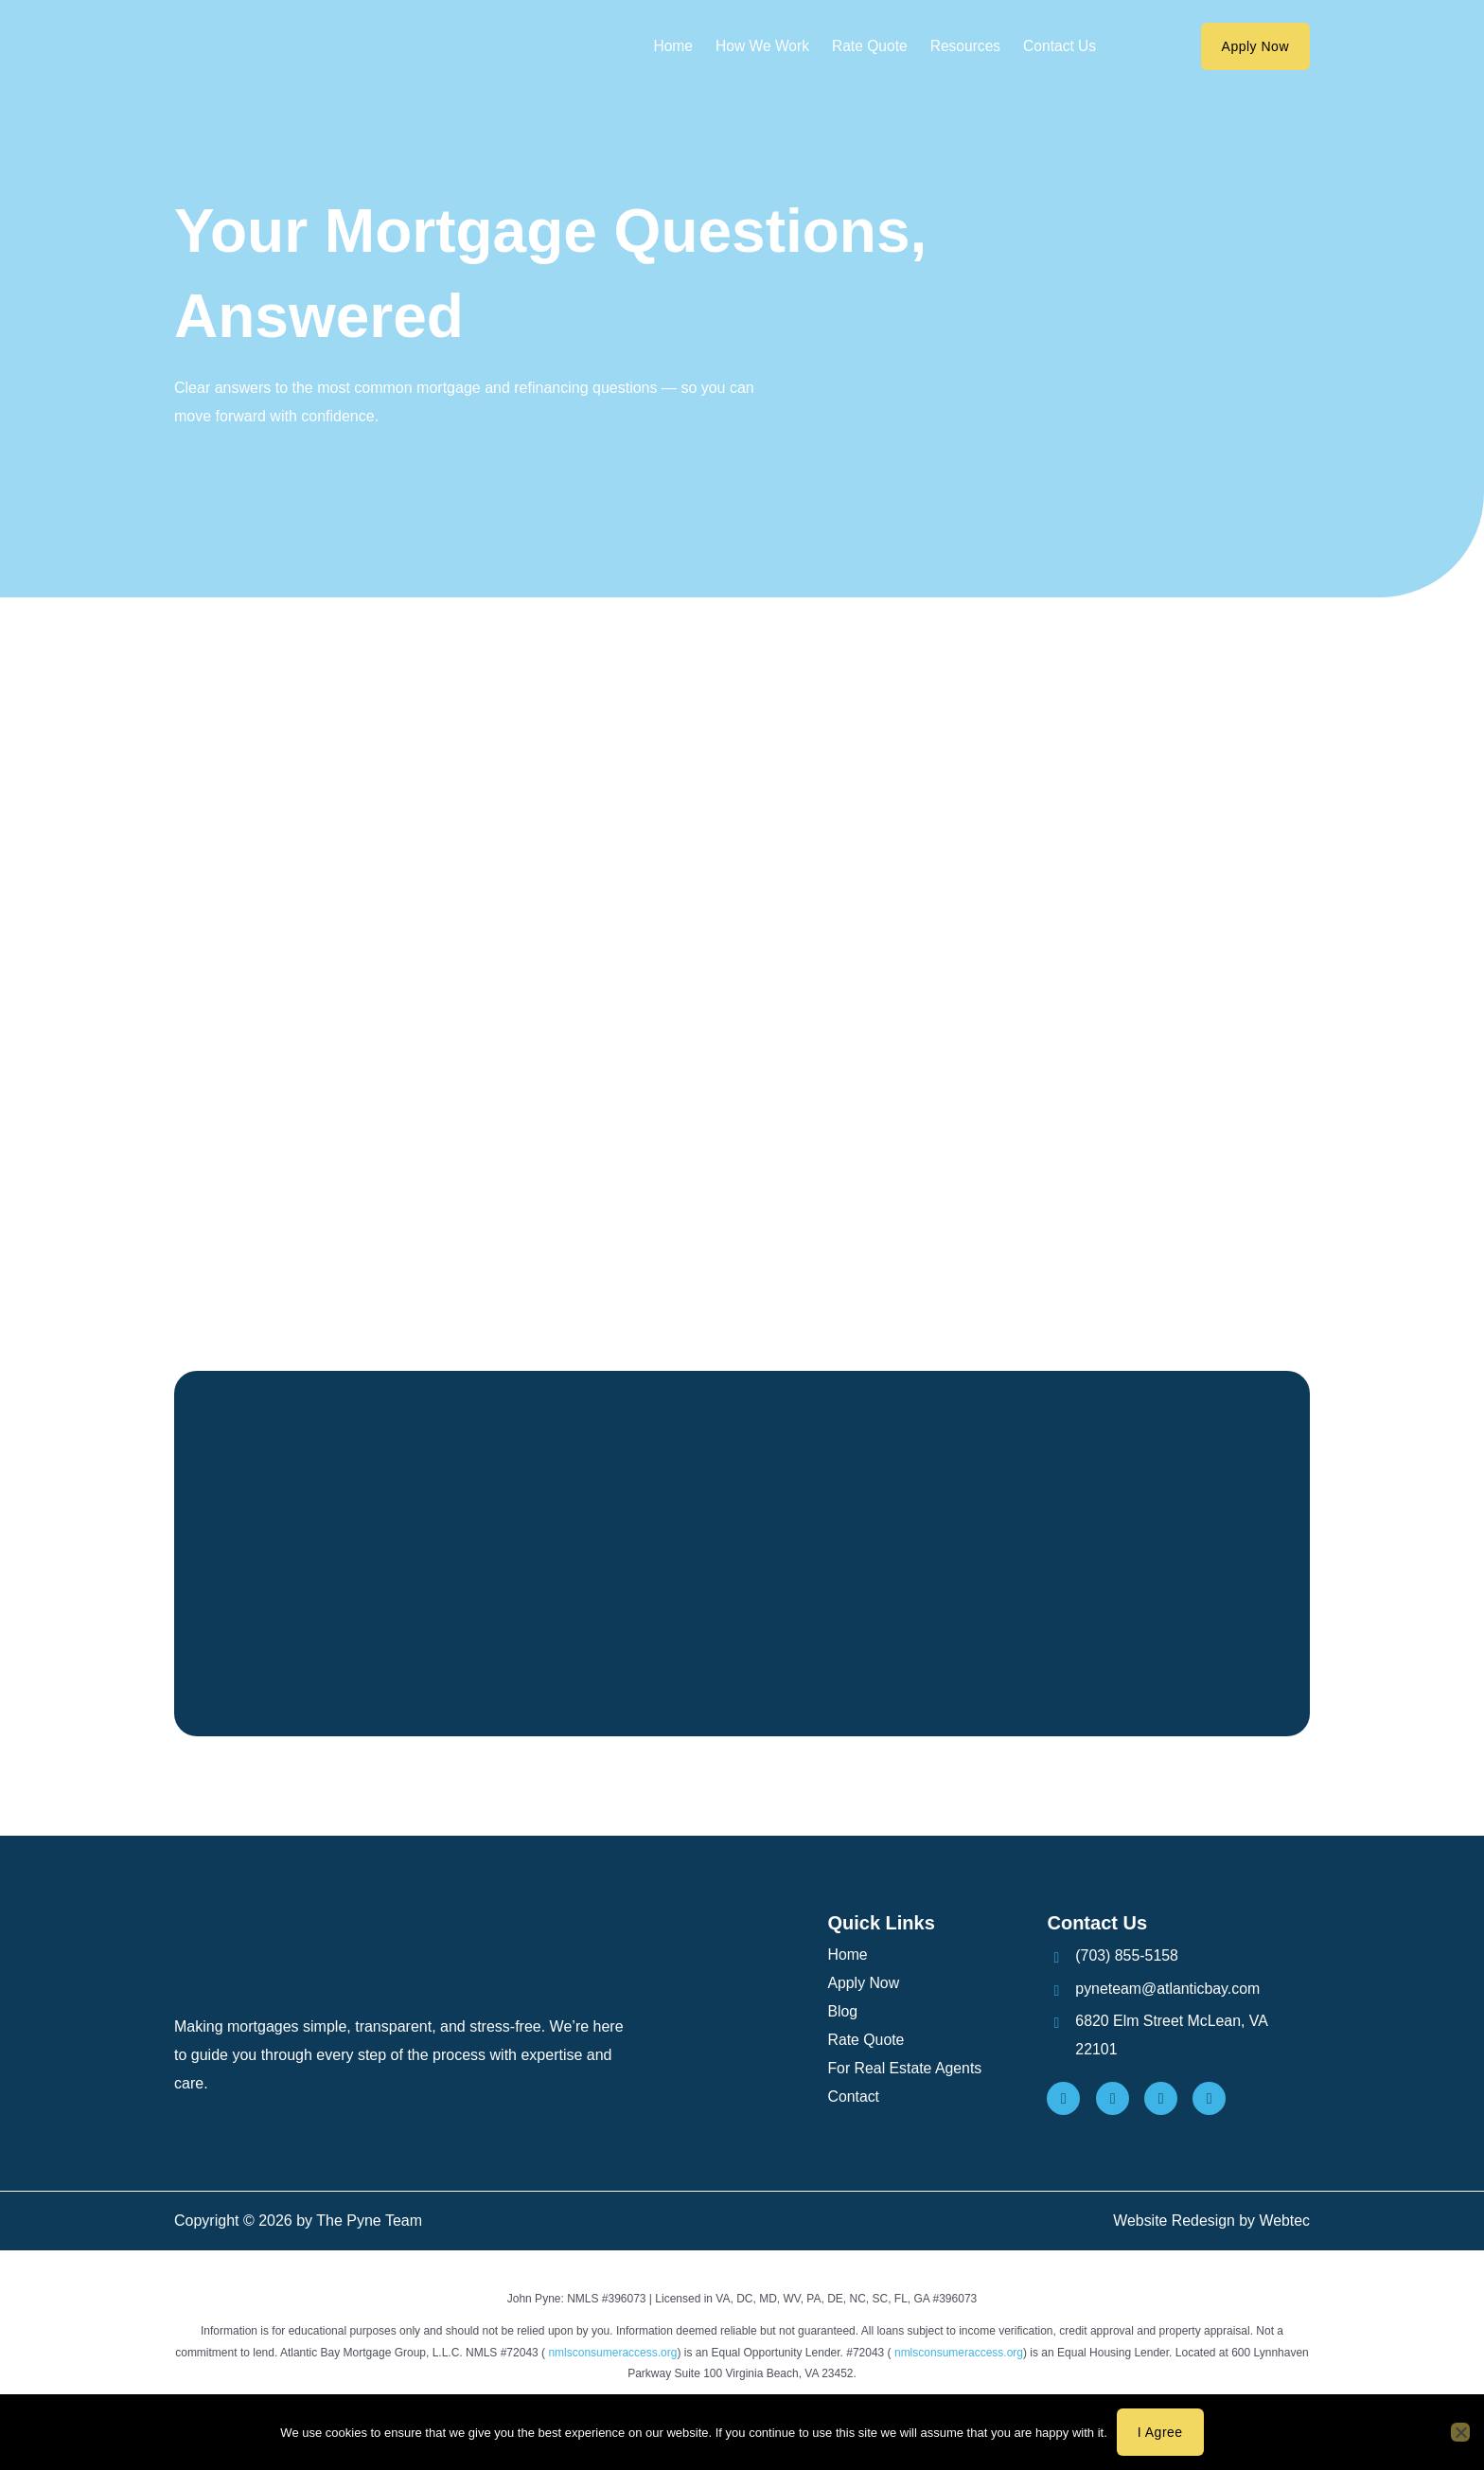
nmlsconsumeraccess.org (612, 2354)
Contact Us (1063, 46)
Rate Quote (870, 46)
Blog (842, 2013)
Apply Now (863, 1985)
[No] (1460, 2432)
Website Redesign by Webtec (1211, 2223)
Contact (853, 2098)
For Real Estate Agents (905, 2070)
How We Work (760, 46)
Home (668, 46)
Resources (967, 46)
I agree (1160, 2432)
